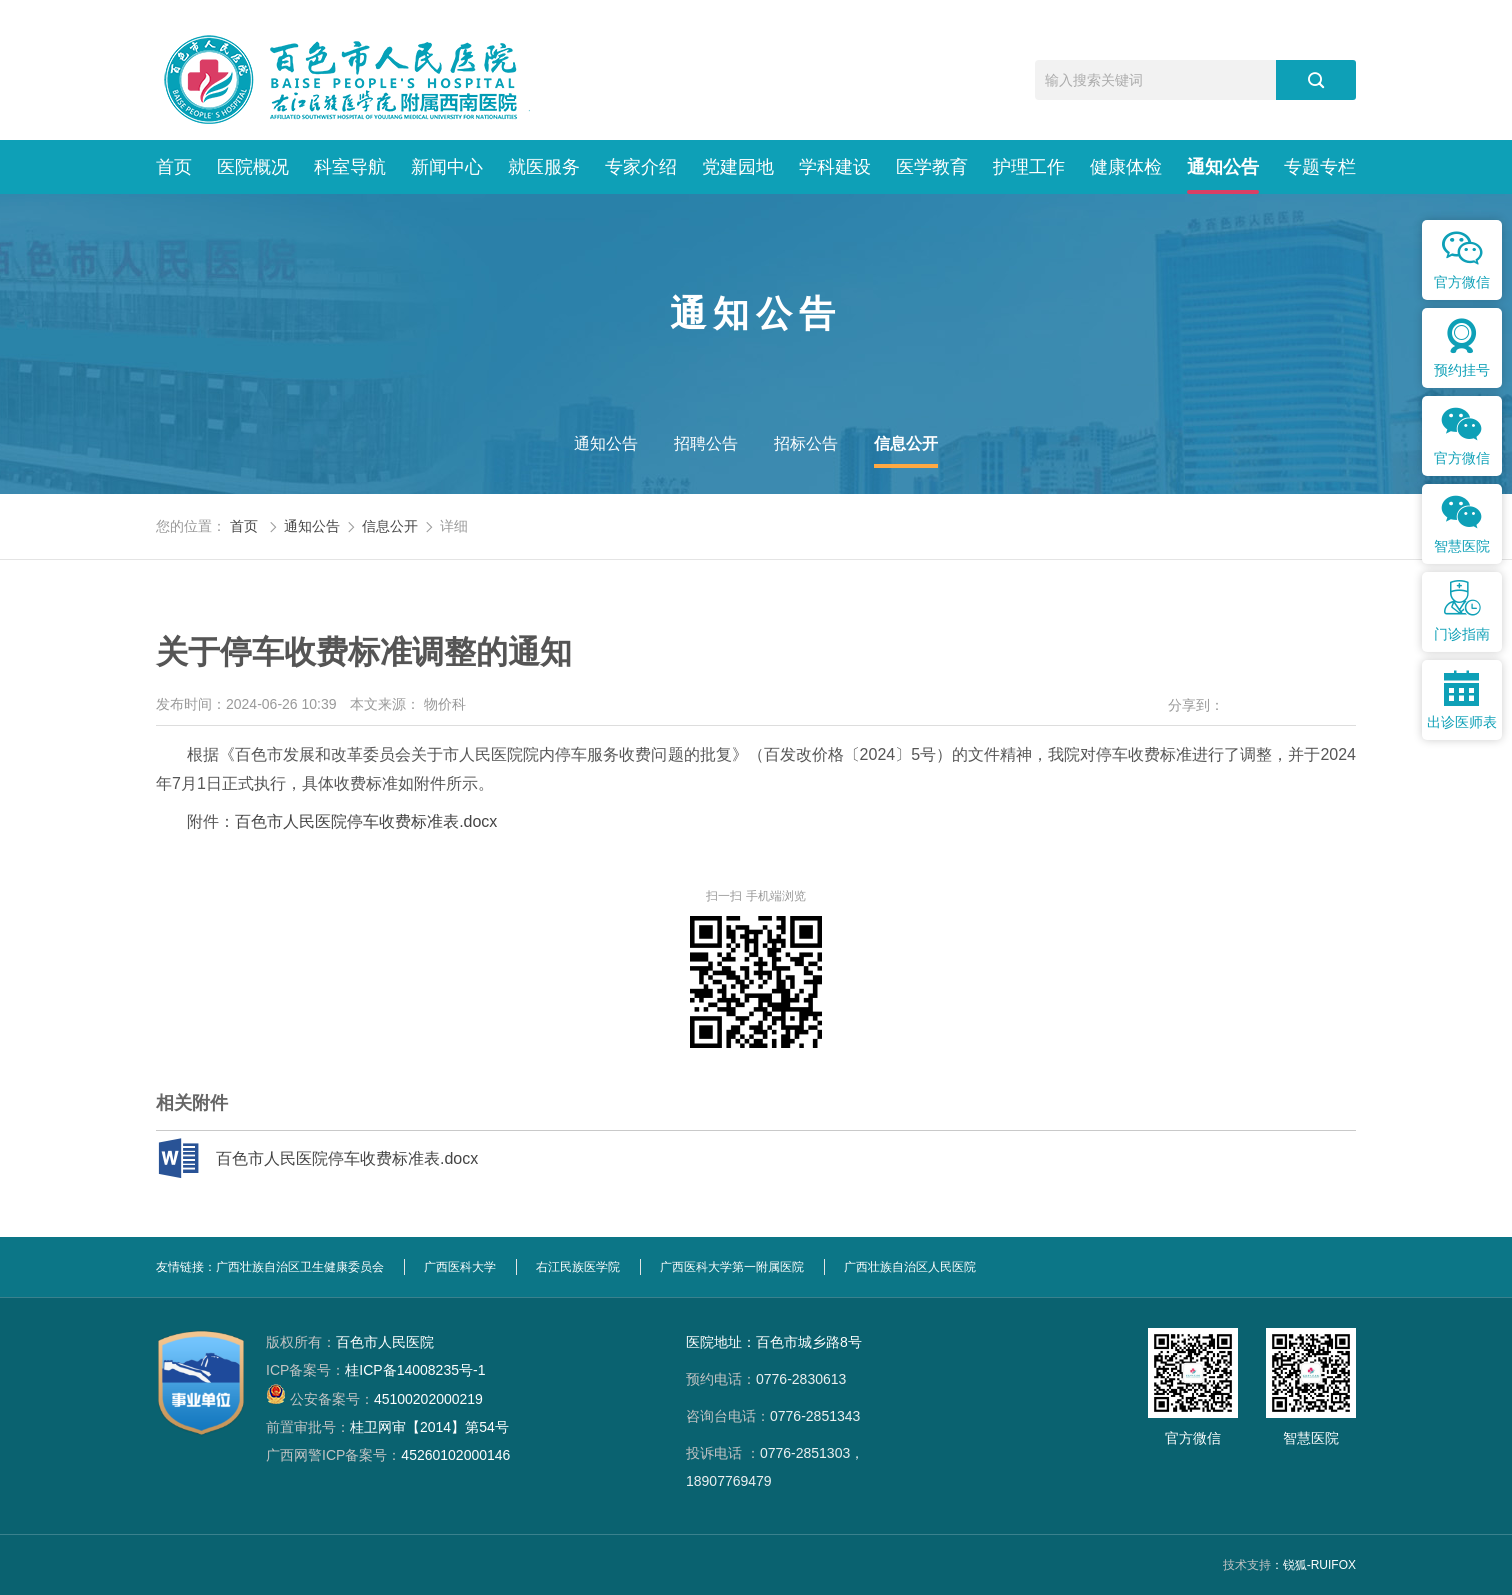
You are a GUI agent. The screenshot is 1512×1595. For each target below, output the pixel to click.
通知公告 (1223, 167)
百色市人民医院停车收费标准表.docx (366, 821)
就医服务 (544, 167)
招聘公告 (706, 443)
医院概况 (253, 167)
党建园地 (738, 167)
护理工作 (1029, 167)
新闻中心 (447, 167)
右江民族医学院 (578, 1267)
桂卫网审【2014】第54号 (387, 1427)
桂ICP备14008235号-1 (375, 1370)
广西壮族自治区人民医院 (910, 1267)
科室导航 (350, 167)
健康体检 (1126, 167)
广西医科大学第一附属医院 (732, 1267)
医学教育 (932, 167)
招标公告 (806, 443)
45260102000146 (388, 1455)
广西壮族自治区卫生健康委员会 (300, 1267)
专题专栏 (1320, 167)
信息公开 (906, 443)
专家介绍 (641, 167)
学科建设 (835, 167)
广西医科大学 (460, 1267)
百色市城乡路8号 (809, 1342)
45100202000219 (374, 1399)
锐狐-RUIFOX (1319, 1565)
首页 (174, 167)
